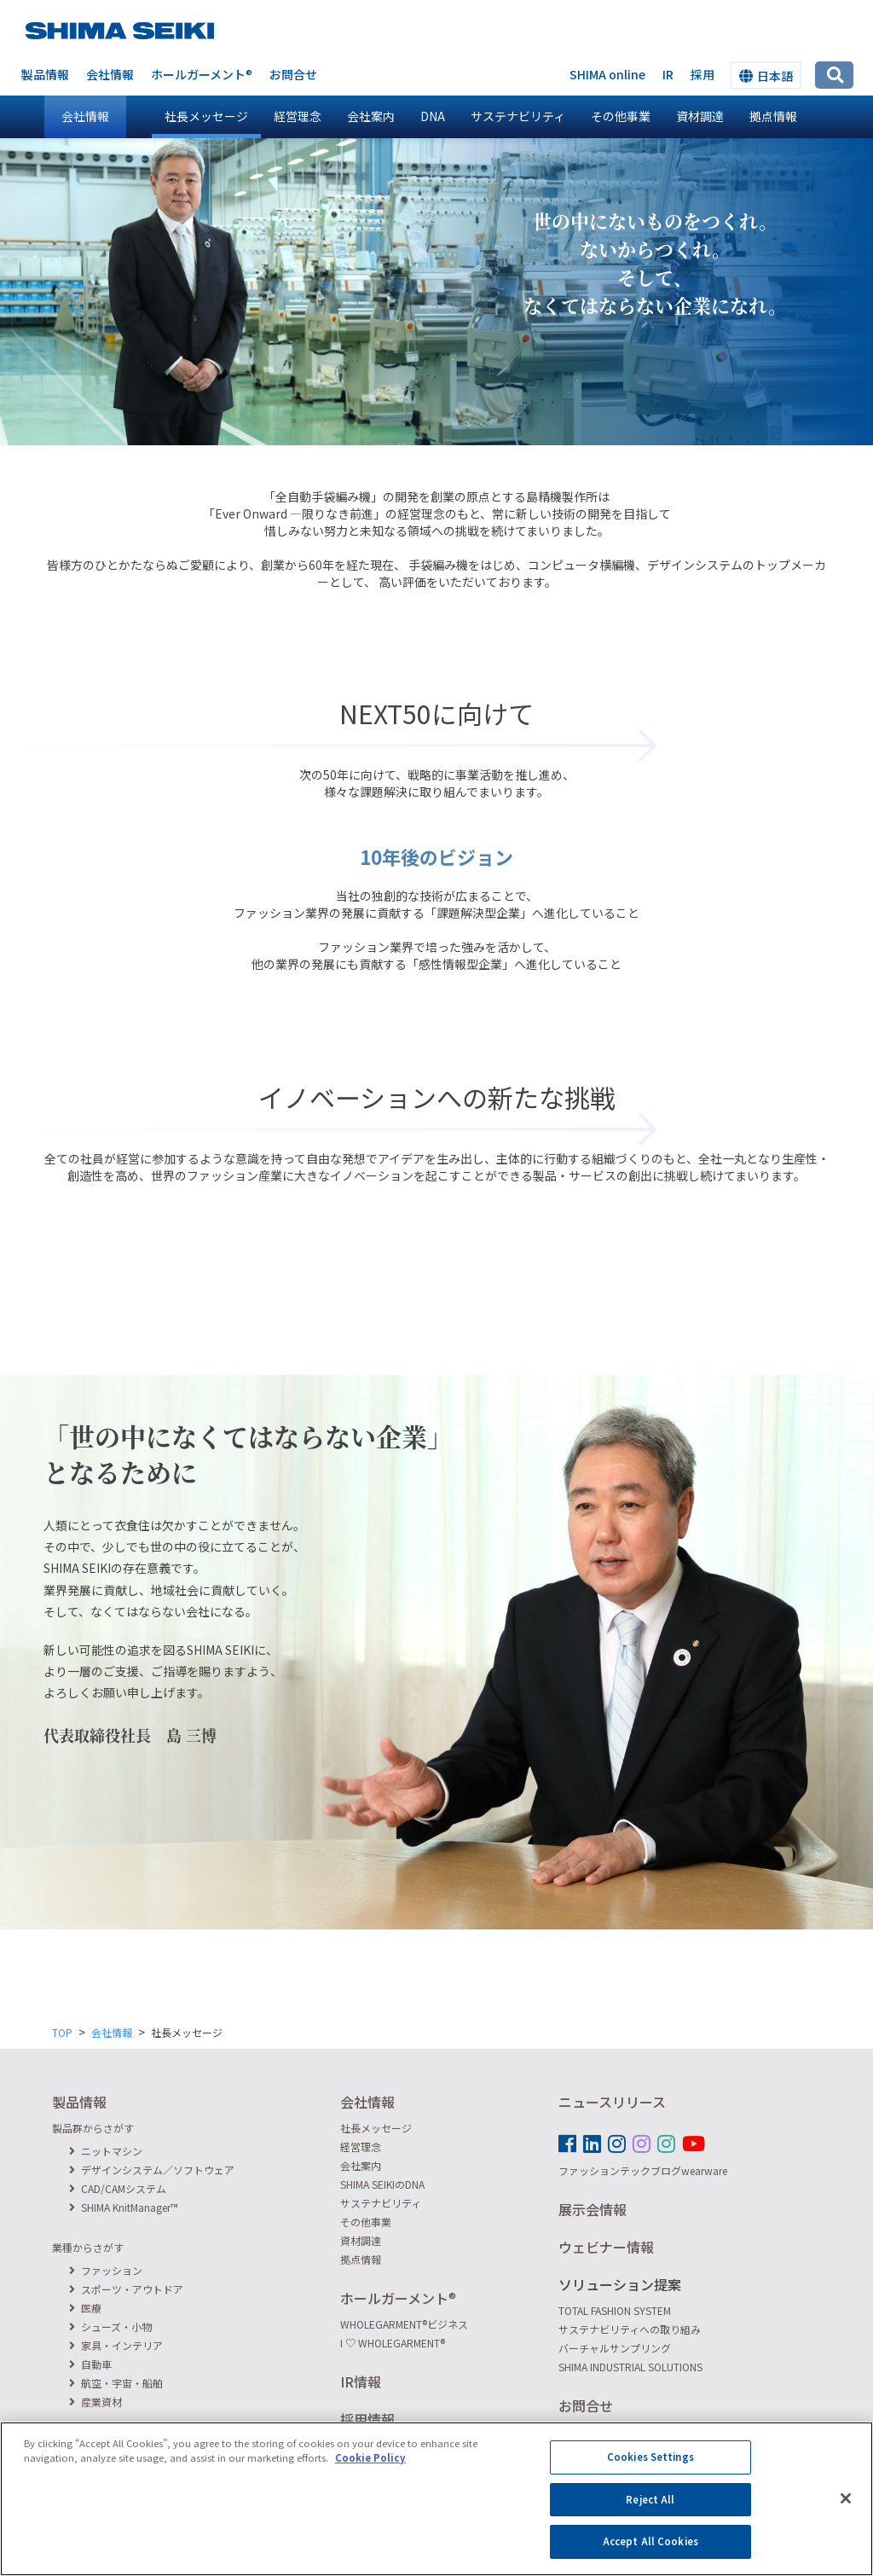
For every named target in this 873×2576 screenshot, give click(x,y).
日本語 (766, 75)
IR (668, 74)
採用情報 (367, 2419)
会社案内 (371, 116)
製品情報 (45, 74)
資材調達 (700, 116)
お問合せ (293, 74)
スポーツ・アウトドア (126, 2289)
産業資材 (95, 2401)
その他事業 (620, 116)
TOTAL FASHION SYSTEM (614, 2310)
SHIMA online (607, 74)
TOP (62, 2032)
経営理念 (297, 116)
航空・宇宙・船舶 (116, 2383)
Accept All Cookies (650, 2554)
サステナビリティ (518, 116)
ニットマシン (105, 2151)
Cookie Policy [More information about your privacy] (370, 2471)
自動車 (90, 2364)
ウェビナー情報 (606, 2247)
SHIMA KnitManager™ (123, 2207)
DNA (432, 116)
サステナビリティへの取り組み (629, 2329)
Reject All (650, 2512)
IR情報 (360, 2381)
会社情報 (110, 74)
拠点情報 (773, 116)
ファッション (105, 2270)
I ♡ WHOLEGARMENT (392, 2342)
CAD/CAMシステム (117, 2188)
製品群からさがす (93, 2128)
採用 (702, 74)
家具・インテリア (116, 2345)
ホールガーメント (201, 74)
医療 (85, 2307)
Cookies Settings (650, 2470)
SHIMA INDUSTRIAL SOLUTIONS (630, 2366)
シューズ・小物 (110, 2326)
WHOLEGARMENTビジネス (404, 2324)
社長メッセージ (206, 116)
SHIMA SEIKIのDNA (382, 2184)
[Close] (845, 2512)
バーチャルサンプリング (614, 2348)
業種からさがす (88, 2247)
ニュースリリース (612, 2102)
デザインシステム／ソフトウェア (151, 2169)
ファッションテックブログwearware (642, 2170)
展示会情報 (592, 2209)
